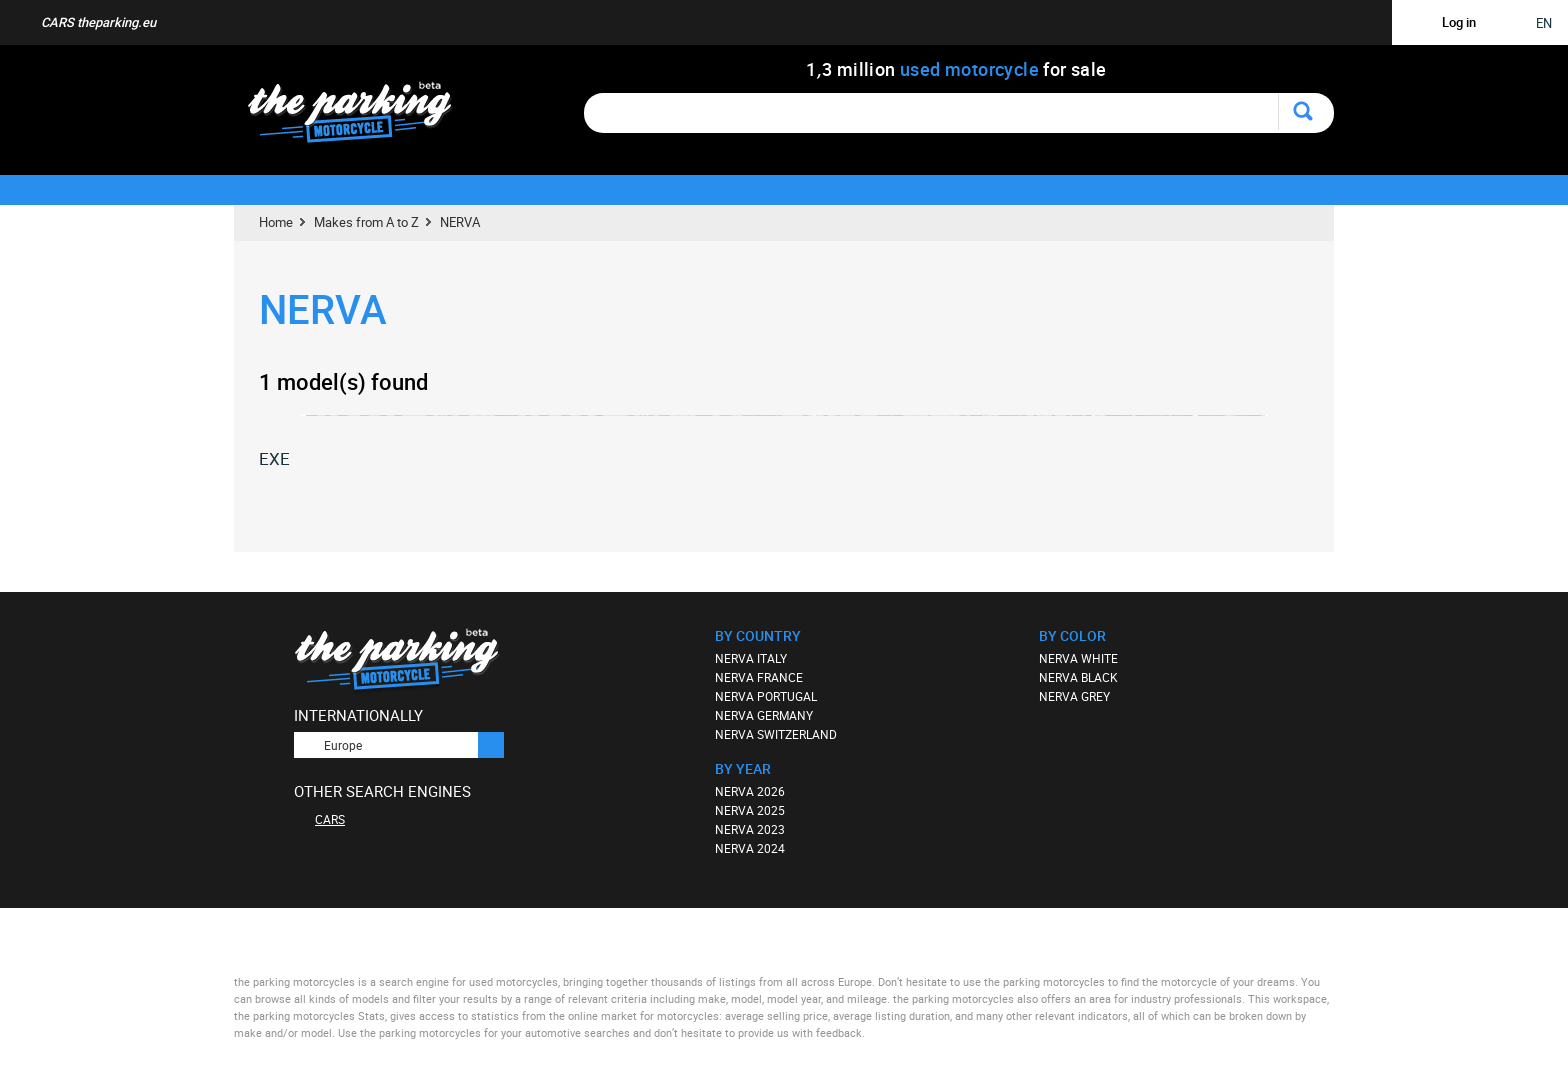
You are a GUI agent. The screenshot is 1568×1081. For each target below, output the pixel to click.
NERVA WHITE (1078, 658)
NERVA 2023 (750, 829)
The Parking (360, 117)
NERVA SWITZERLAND (776, 734)
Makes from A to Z (366, 222)
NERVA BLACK (1078, 677)
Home (276, 222)
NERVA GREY (1074, 696)
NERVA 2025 (750, 810)
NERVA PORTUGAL (766, 696)
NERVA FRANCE (759, 677)
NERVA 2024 (750, 848)
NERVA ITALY (751, 658)
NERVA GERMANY (764, 715)
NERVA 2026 (750, 791)
